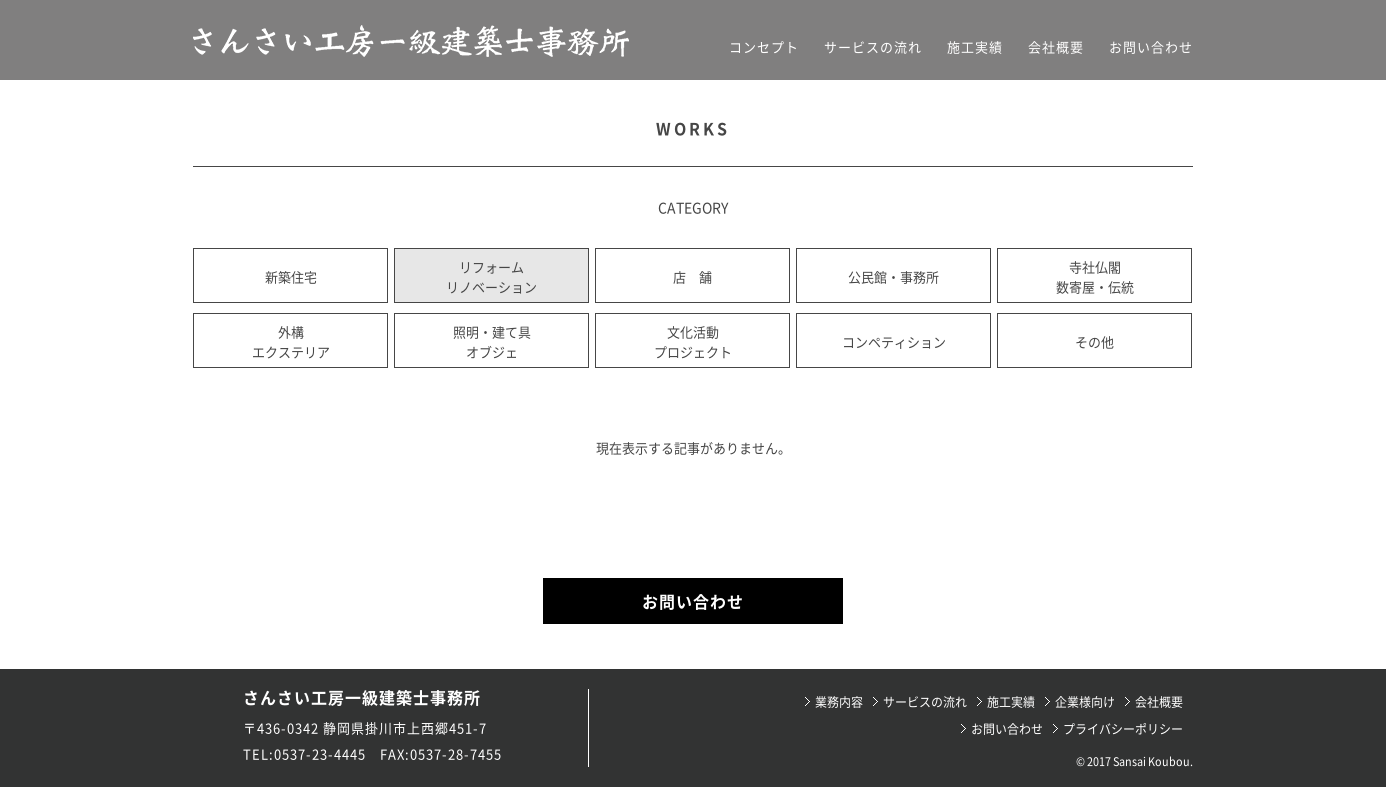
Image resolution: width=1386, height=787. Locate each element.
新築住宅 (291, 276)
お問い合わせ (1151, 46)
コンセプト (764, 46)
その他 (1094, 341)
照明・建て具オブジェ (492, 341)
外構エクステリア (291, 341)
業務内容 (839, 702)
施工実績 (975, 46)
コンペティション (894, 341)
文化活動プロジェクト (693, 341)
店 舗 (692, 276)
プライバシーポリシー (1123, 729)
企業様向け (1085, 702)
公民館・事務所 (893, 276)
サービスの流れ (873, 46)
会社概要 (1056, 46)
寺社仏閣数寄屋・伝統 (1095, 276)
